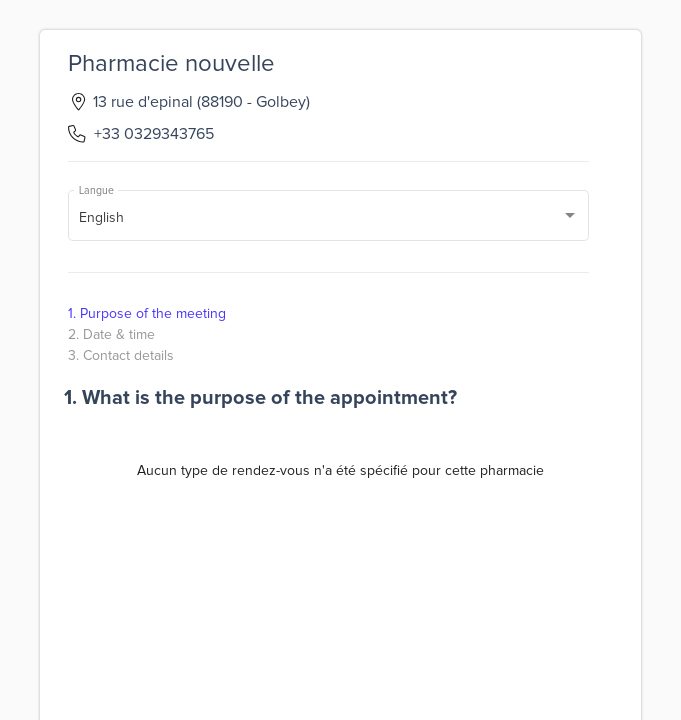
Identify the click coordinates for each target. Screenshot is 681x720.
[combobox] (329, 219)
